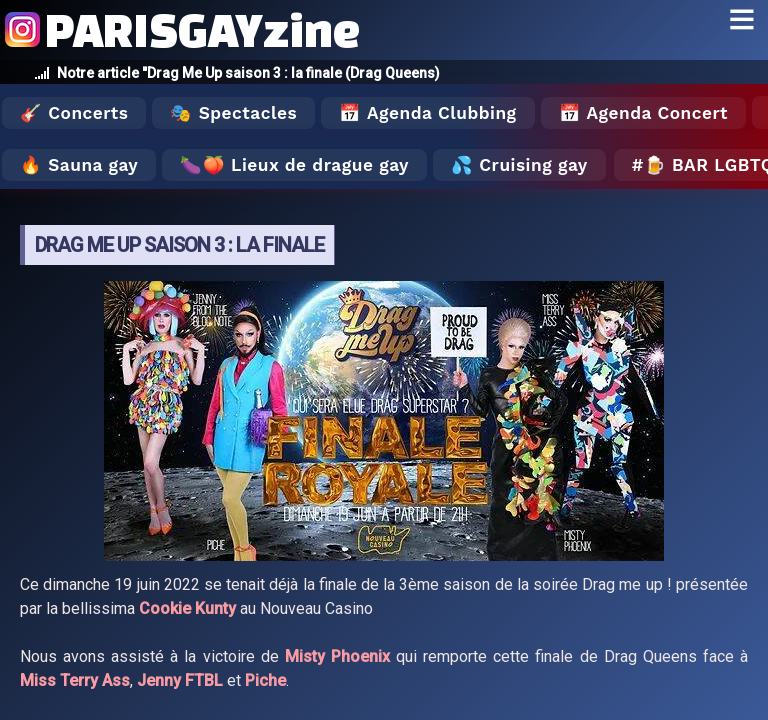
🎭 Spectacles (233, 113)
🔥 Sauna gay (79, 165)
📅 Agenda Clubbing (427, 113)
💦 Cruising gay (519, 165)
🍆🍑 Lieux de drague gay (294, 165)
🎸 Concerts (74, 113)
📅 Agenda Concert (643, 113)
